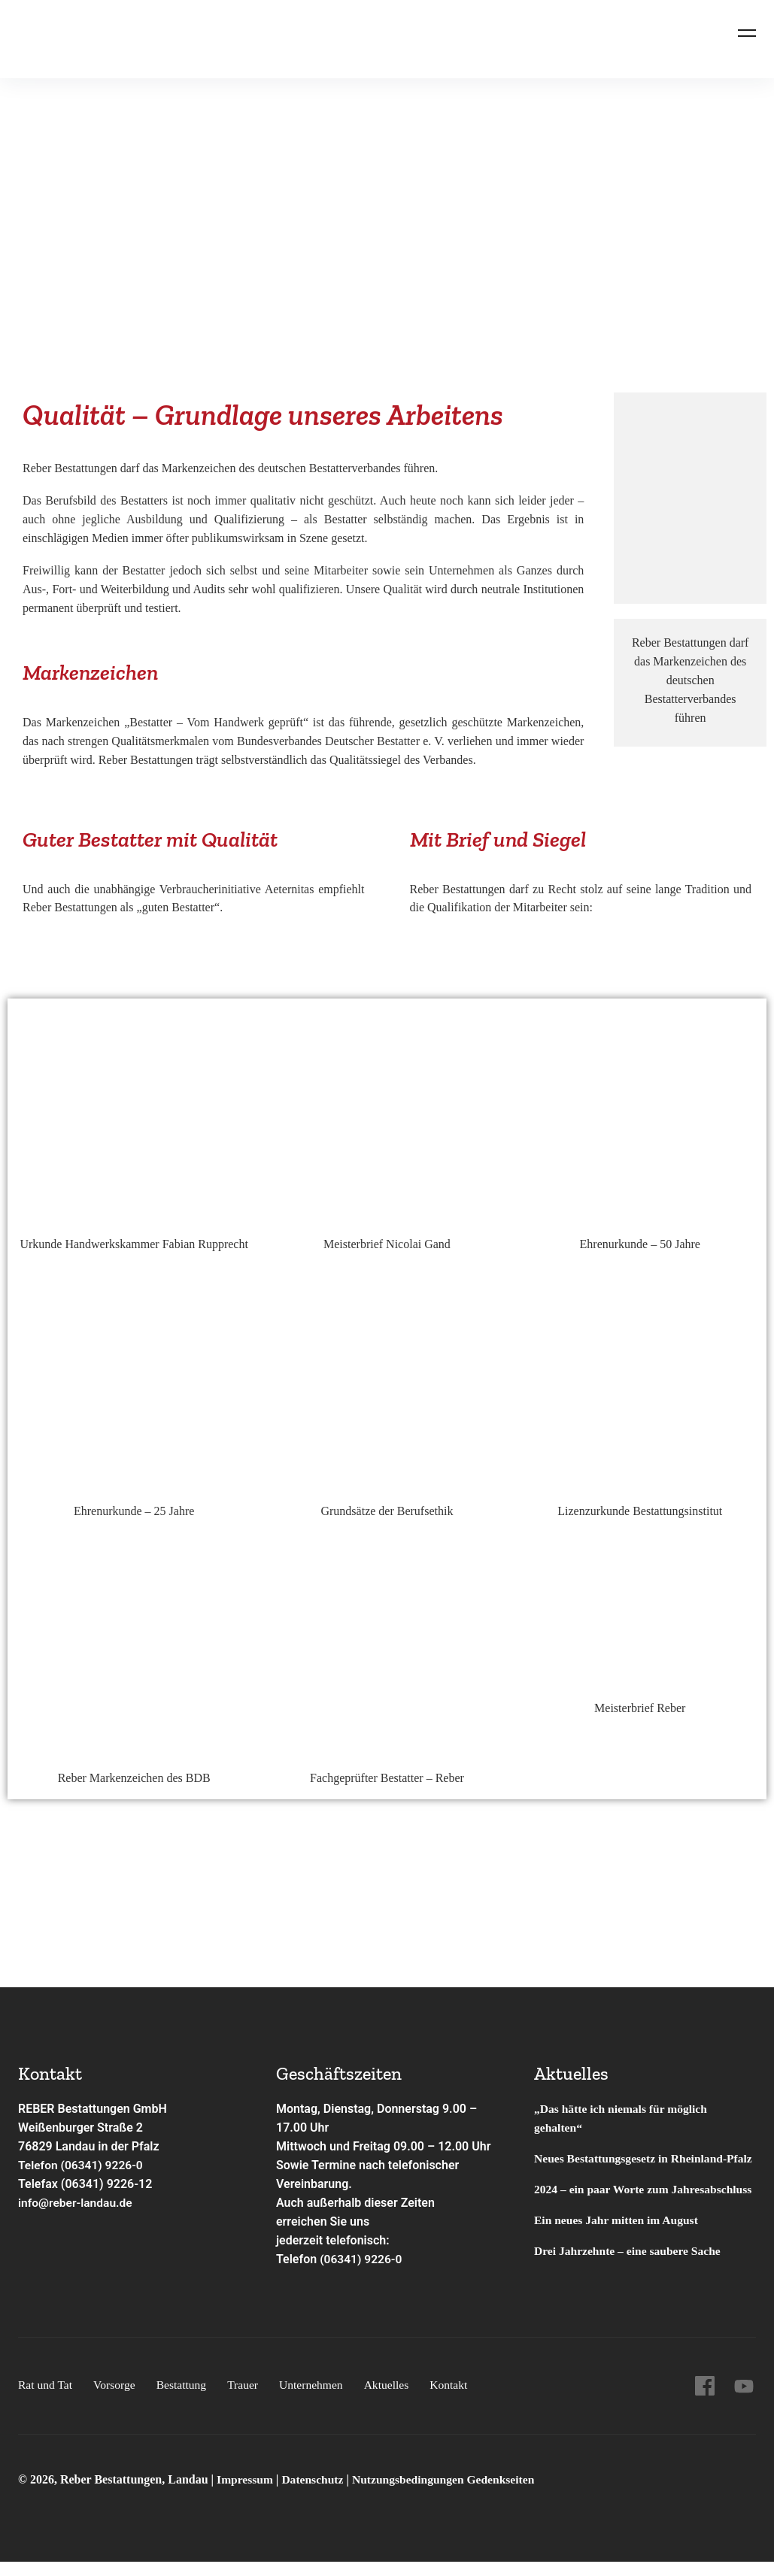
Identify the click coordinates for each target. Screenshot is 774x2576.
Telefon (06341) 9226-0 (82, 2165)
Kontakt (457, 2400)
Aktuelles (394, 2400)
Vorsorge (116, 2400)
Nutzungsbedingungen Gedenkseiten (449, 2495)
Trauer (247, 2400)
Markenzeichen (83, 722)
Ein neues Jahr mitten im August (618, 2257)
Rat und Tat (46, 2400)
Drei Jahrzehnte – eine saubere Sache (630, 2288)
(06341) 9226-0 (362, 2259)
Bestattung (184, 2400)
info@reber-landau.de (76, 2203)
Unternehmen (317, 2400)
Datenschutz (315, 2495)
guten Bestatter (178, 907)
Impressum (247, 2495)
